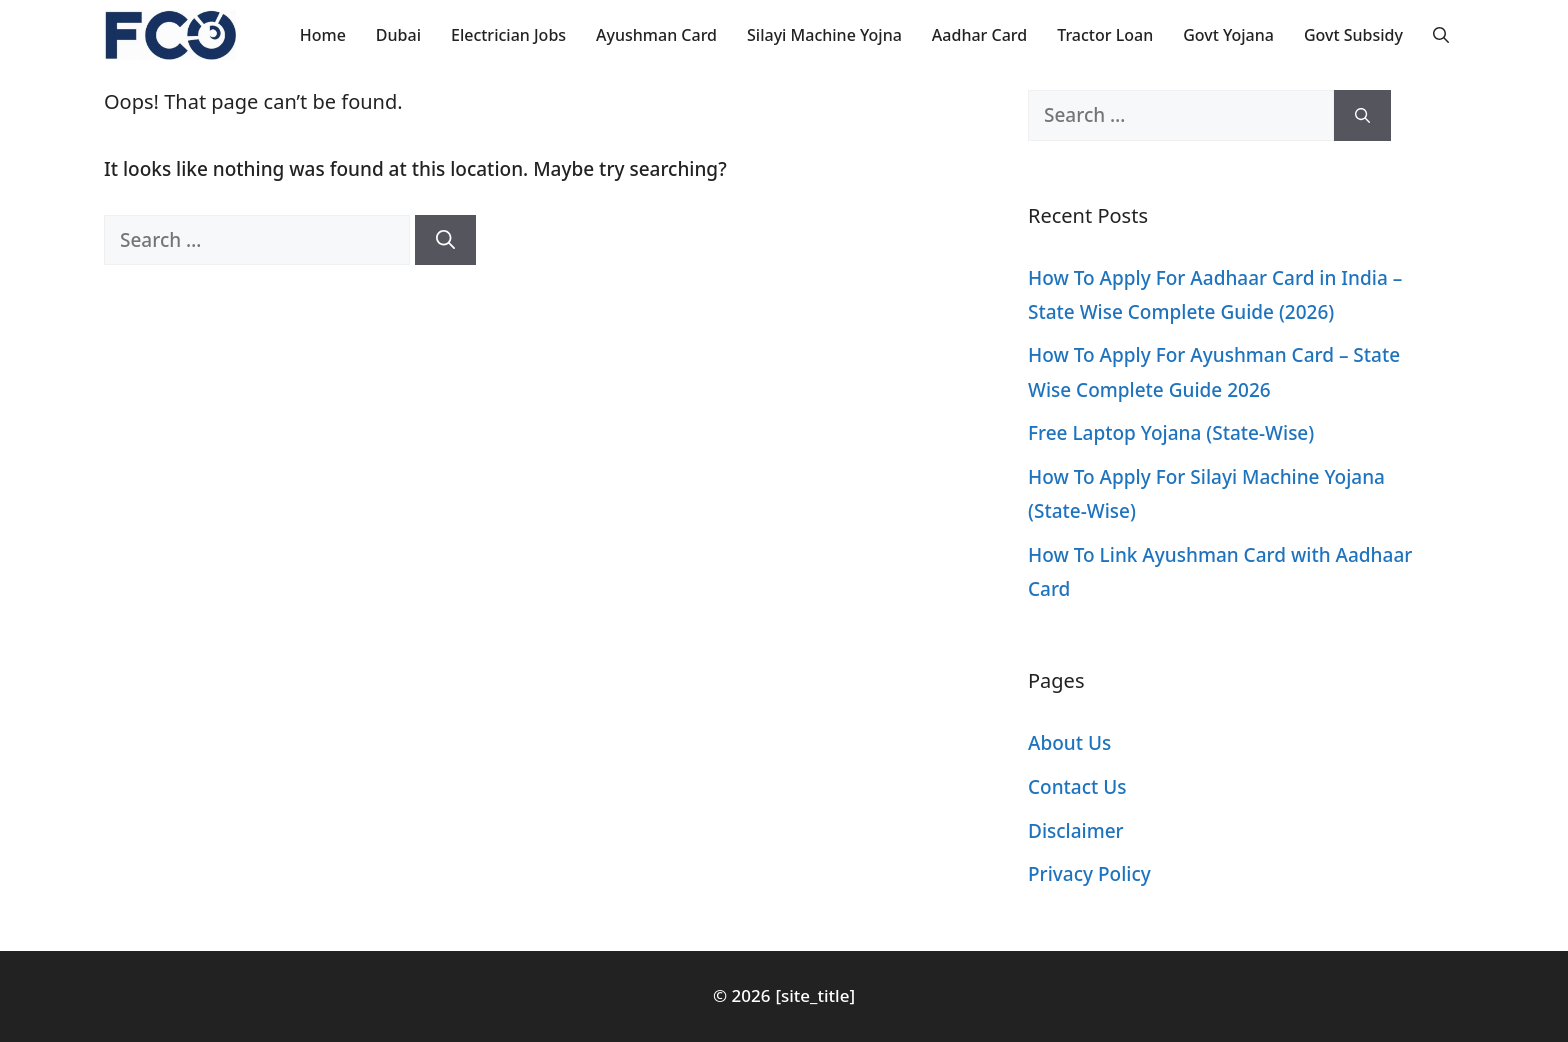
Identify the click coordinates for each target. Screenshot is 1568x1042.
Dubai (398, 35)
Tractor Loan (1105, 35)
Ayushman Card (656, 35)
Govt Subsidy (1353, 35)
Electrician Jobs (508, 35)
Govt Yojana (1228, 35)
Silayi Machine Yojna (824, 35)
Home (323, 35)
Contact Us (1077, 787)
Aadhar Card (979, 35)
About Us (1069, 743)
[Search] (445, 240)
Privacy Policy (1089, 874)
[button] (1441, 35)
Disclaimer (1076, 831)
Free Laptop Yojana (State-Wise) (1171, 433)
